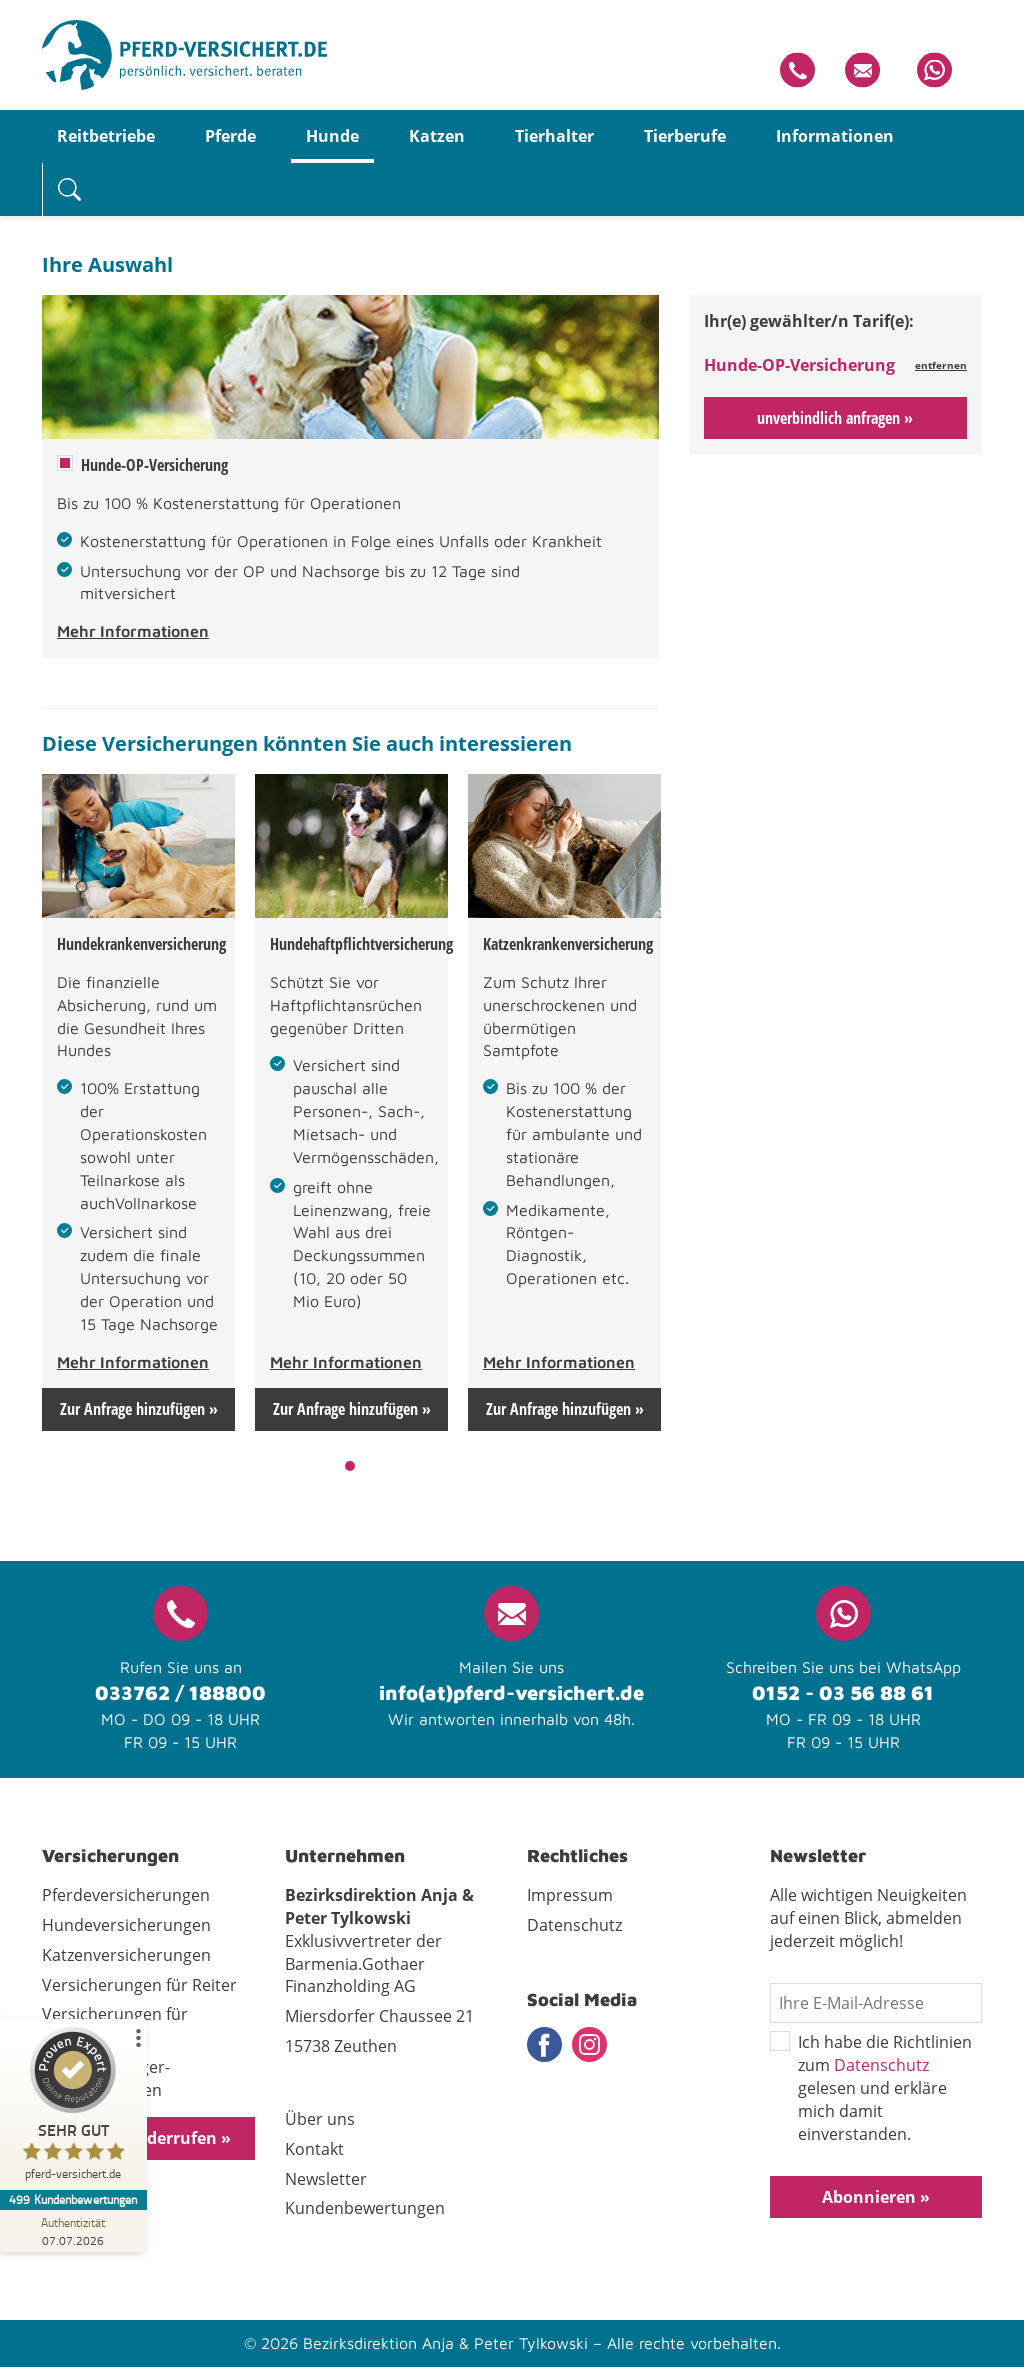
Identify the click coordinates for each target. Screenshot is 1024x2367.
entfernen (941, 365)
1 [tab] (350, 1466)
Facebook (544, 2044)
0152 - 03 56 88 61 (843, 1692)
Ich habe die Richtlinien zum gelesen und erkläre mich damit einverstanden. (871, 2088)
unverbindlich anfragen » (835, 418)
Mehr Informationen (133, 631)
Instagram (589, 2044)
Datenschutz (881, 2065)
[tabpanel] (138, 1102)
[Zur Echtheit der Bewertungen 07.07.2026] (75, 2231)
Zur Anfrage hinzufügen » (139, 1409)
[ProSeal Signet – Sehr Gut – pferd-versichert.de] (75, 2108)
